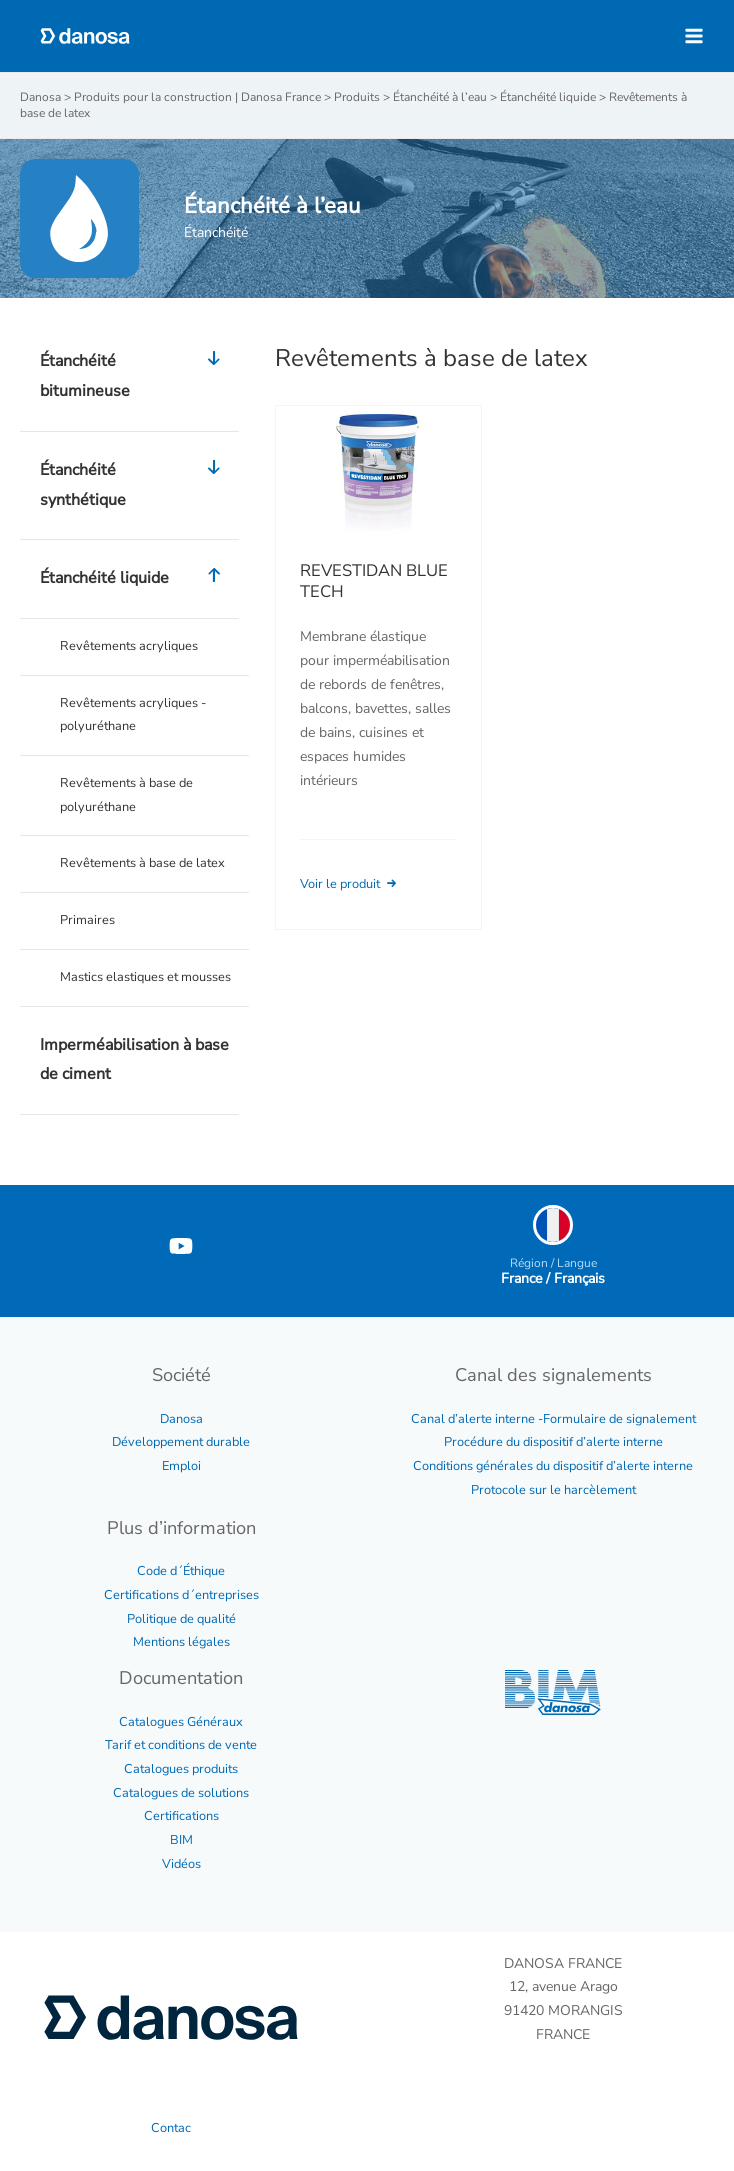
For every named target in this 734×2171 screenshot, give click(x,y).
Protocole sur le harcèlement (553, 1490)
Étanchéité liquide (134, 579)
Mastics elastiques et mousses (145, 977)
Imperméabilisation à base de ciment (134, 1060)
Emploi (181, 1466)
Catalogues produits (181, 1769)
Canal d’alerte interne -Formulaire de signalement (553, 1419)
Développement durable (181, 1442)
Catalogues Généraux (181, 1722)
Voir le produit (350, 884)
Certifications (181, 1816)
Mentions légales (181, 1642)
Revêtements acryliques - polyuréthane (133, 715)
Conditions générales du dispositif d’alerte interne (553, 1466)
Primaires (87, 920)
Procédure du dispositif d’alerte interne (553, 1442)
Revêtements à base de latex (142, 863)
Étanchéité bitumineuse (134, 376)
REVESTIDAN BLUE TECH (374, 581)
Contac (171, 2128)
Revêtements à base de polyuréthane (126, 795)
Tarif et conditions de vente (181, 1745)
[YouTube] (181, 1246)
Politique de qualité (181, 1619)
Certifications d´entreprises (181, 1595)
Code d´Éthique (181, 1571)
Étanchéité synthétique (134, 485)
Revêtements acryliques (129, 646)
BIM (181, 1840)
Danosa (181, 1419)
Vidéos (181, 1864)
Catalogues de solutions (181, 1793)
